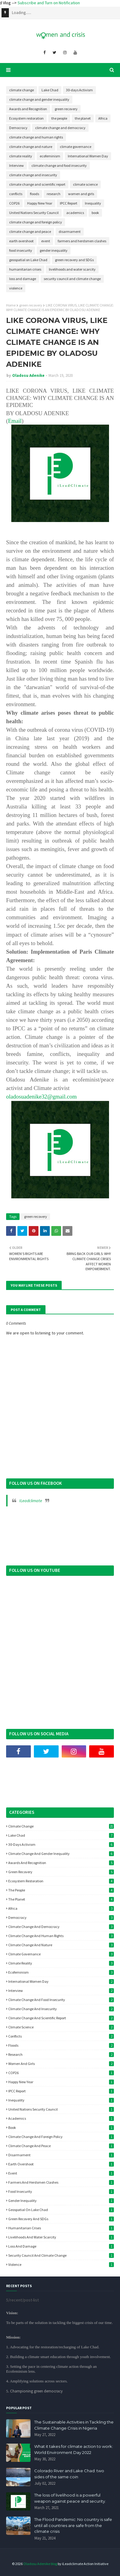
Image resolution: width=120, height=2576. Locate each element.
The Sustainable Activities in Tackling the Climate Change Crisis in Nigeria (74, 2425)
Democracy (18, 127)
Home (11, 305)
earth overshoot (21, 241)
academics (75, 212)
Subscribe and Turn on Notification (71, 2)
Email (15, 421)
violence (15, 288)
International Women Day (88, 156)
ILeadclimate (30, 1500)
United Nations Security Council (34, 212)
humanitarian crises (25, 269)
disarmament (70, 231)
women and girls (81, 193)
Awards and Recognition (28, 109)
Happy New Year (39, 203)
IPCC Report (68, 203)
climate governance (75, 146)
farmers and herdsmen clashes (82, 241)
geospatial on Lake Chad (28, 260)
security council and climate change (72, 278)
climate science (85, 184)
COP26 (14, 203)
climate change (21, 90)
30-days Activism (79, 90)
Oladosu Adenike (28, 375)
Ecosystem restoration (26, 118)
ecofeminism (50, 156)
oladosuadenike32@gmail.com (41, 1096)
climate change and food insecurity (59, 165)
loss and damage (22, 278)
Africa (102, 118)
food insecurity (20, 250)
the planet (83, 118)
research (53, 193)
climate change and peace (30, 231)
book (95, 212)
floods (34, 193)
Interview (16, 165)
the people (59, 118)
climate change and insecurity (33, 175)
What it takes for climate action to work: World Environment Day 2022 (73, 2449)
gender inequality (53, 250)
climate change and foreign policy (35, 222)
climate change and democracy (60, 127)
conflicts (15, 193)
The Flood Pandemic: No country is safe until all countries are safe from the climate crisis (73, 2525)
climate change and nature (30, 146)
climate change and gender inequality (39, 99)
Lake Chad (50, 90)
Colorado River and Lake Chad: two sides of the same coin (69, 2473)
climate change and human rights (36, 137)
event (45, 241)
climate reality (20, 156)
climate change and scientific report (37, 184)
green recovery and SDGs (74, 260)
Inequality (93, 203)
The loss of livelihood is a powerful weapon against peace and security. (70, 2498)
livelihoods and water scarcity (72, 269)
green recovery (66, 109)
